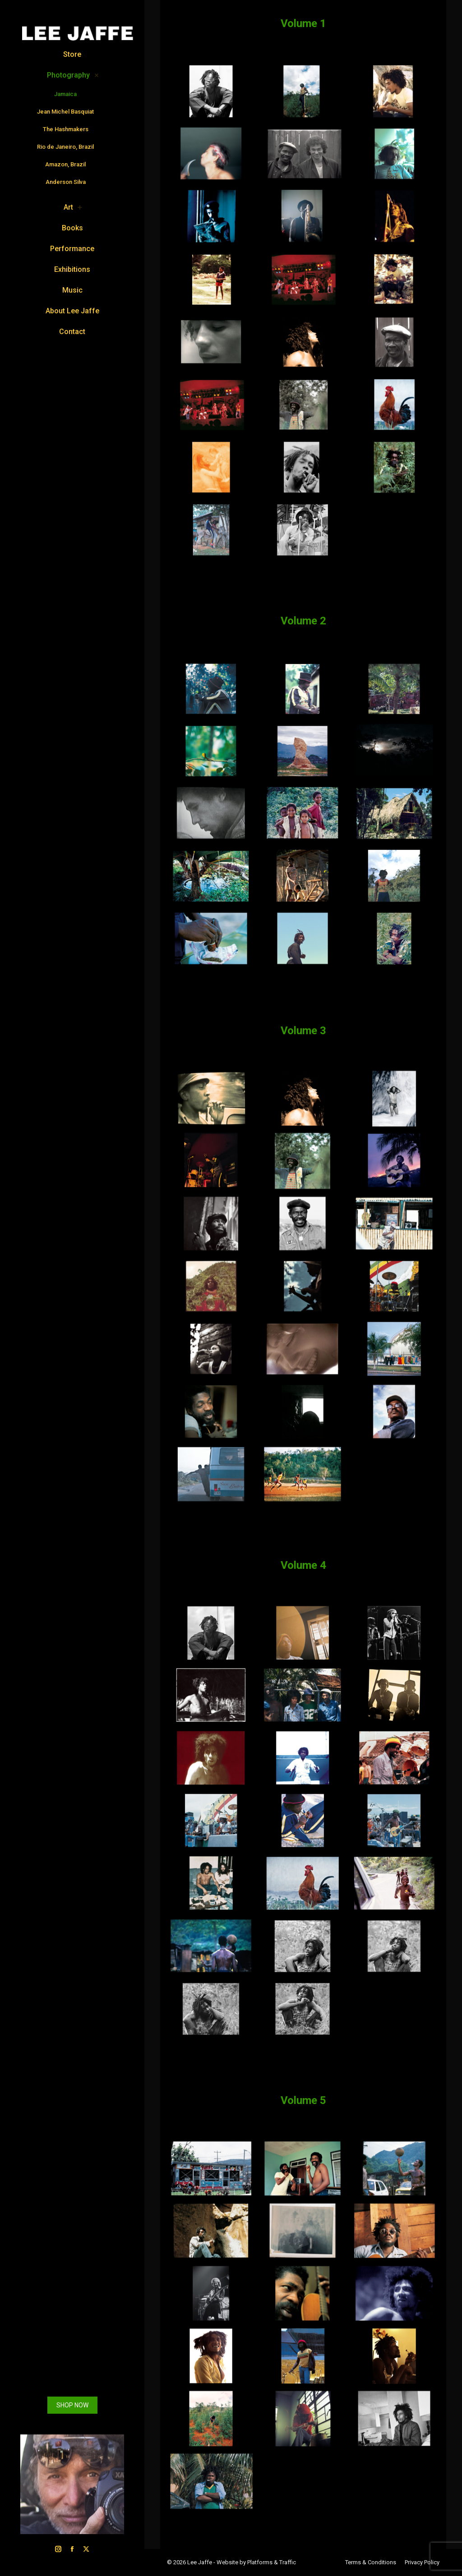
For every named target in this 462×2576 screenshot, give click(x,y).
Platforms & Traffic (271, 2562)
